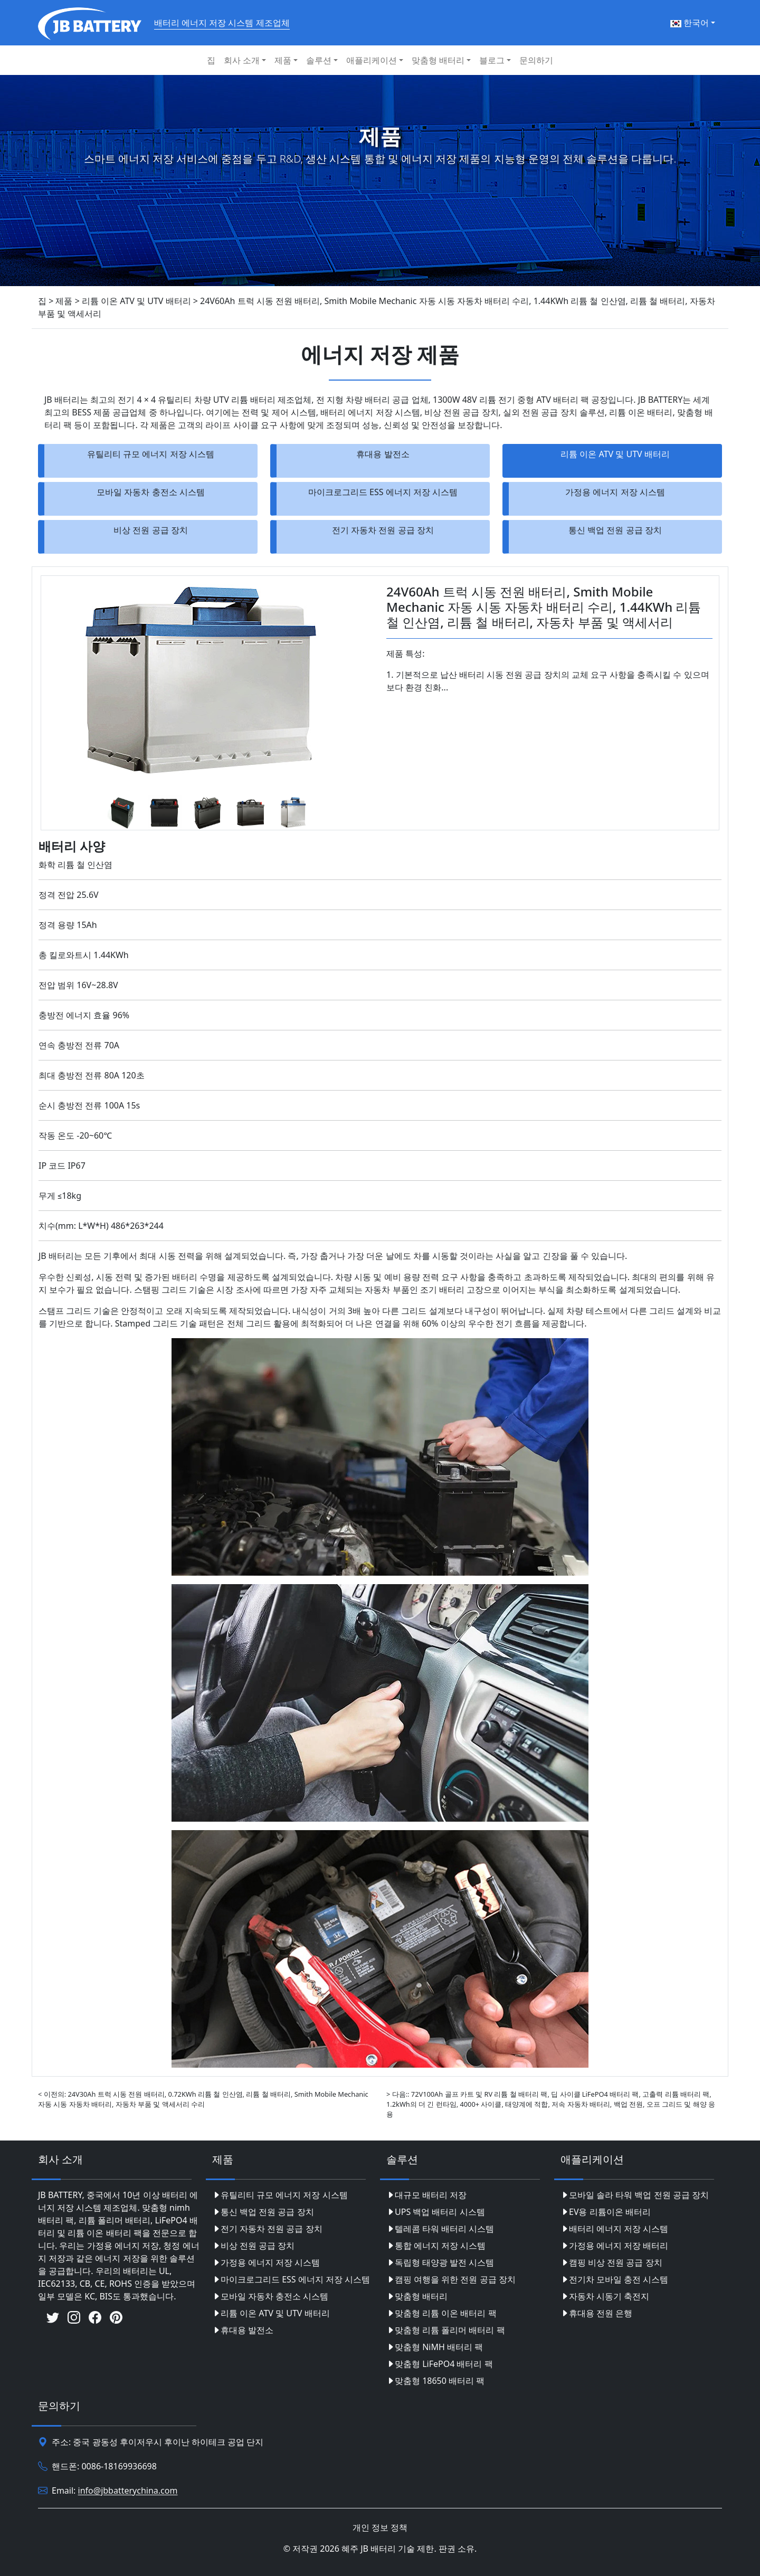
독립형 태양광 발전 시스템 (440, 2262)
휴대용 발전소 (382, 454)
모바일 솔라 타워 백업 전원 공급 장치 (634, 2195)
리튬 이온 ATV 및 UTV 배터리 (615, 454)
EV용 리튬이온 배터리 (605, 2212)
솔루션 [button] (318, 60)
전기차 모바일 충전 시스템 (614, 2279)
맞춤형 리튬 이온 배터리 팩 (441, 2313)
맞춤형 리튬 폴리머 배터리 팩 (445, 2330)
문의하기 (536, 60)
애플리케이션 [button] (371, 60)
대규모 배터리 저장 (426, 2195)
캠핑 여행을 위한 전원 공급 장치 (451, 2279)
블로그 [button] (492, 60)
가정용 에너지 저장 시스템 (614, 492)
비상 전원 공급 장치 (150, 530)
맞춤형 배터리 (417, 2296)
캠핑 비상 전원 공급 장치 (611, 2262)
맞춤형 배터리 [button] (438, 60)
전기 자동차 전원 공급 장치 (383, 530)
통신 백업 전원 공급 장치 (615, 530)
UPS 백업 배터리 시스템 (435, 2212)
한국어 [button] (689, 23)
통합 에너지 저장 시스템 (436, 2245)
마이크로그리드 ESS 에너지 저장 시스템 (383, 492)
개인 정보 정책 (380, 2527)
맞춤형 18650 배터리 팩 (435, 2380)
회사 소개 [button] (242, 60)
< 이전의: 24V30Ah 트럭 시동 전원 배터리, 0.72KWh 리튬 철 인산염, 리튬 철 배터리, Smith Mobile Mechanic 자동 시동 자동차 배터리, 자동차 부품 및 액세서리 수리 (203, 2099)
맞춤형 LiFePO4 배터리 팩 (439, 2364)
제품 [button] (282, 60)
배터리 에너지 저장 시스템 (614, 2228)
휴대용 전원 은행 (596, 2313)
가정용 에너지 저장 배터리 (614, 2245)
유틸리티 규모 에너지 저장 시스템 (150, 454)
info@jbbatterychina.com (128, 2491)
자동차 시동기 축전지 (604, 2296)
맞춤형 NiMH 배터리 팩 (434, 2347)
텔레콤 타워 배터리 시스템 (440, 2228)
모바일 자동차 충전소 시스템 (150, 492)
